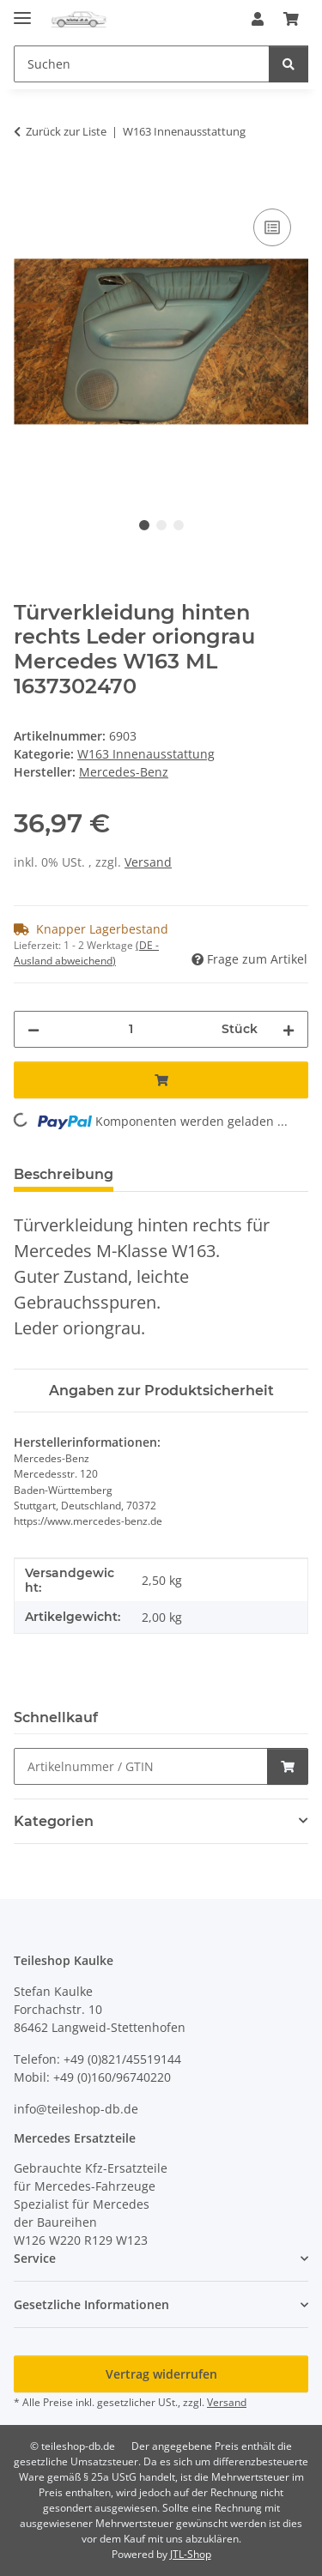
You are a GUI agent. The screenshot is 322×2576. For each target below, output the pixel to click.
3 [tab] (178, 525)
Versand (148, 862)
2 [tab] (161, 525)
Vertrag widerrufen (161, 2374)
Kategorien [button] (54, 1821)
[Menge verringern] (33, 1029)
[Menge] (131, 1029)
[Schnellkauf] (141, 1766)
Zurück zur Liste (66, 131)
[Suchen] (288, 63)
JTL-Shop (190, 2554)
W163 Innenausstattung (146, 754)
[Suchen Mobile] (142, 63)
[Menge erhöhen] (288, 1029)
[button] (257, 19)
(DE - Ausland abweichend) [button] (86, 953)
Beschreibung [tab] (63, 1174)
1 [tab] (144, 525)
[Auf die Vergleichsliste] (272, 227)
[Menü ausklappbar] (22, 10)
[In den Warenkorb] (27, 185)
